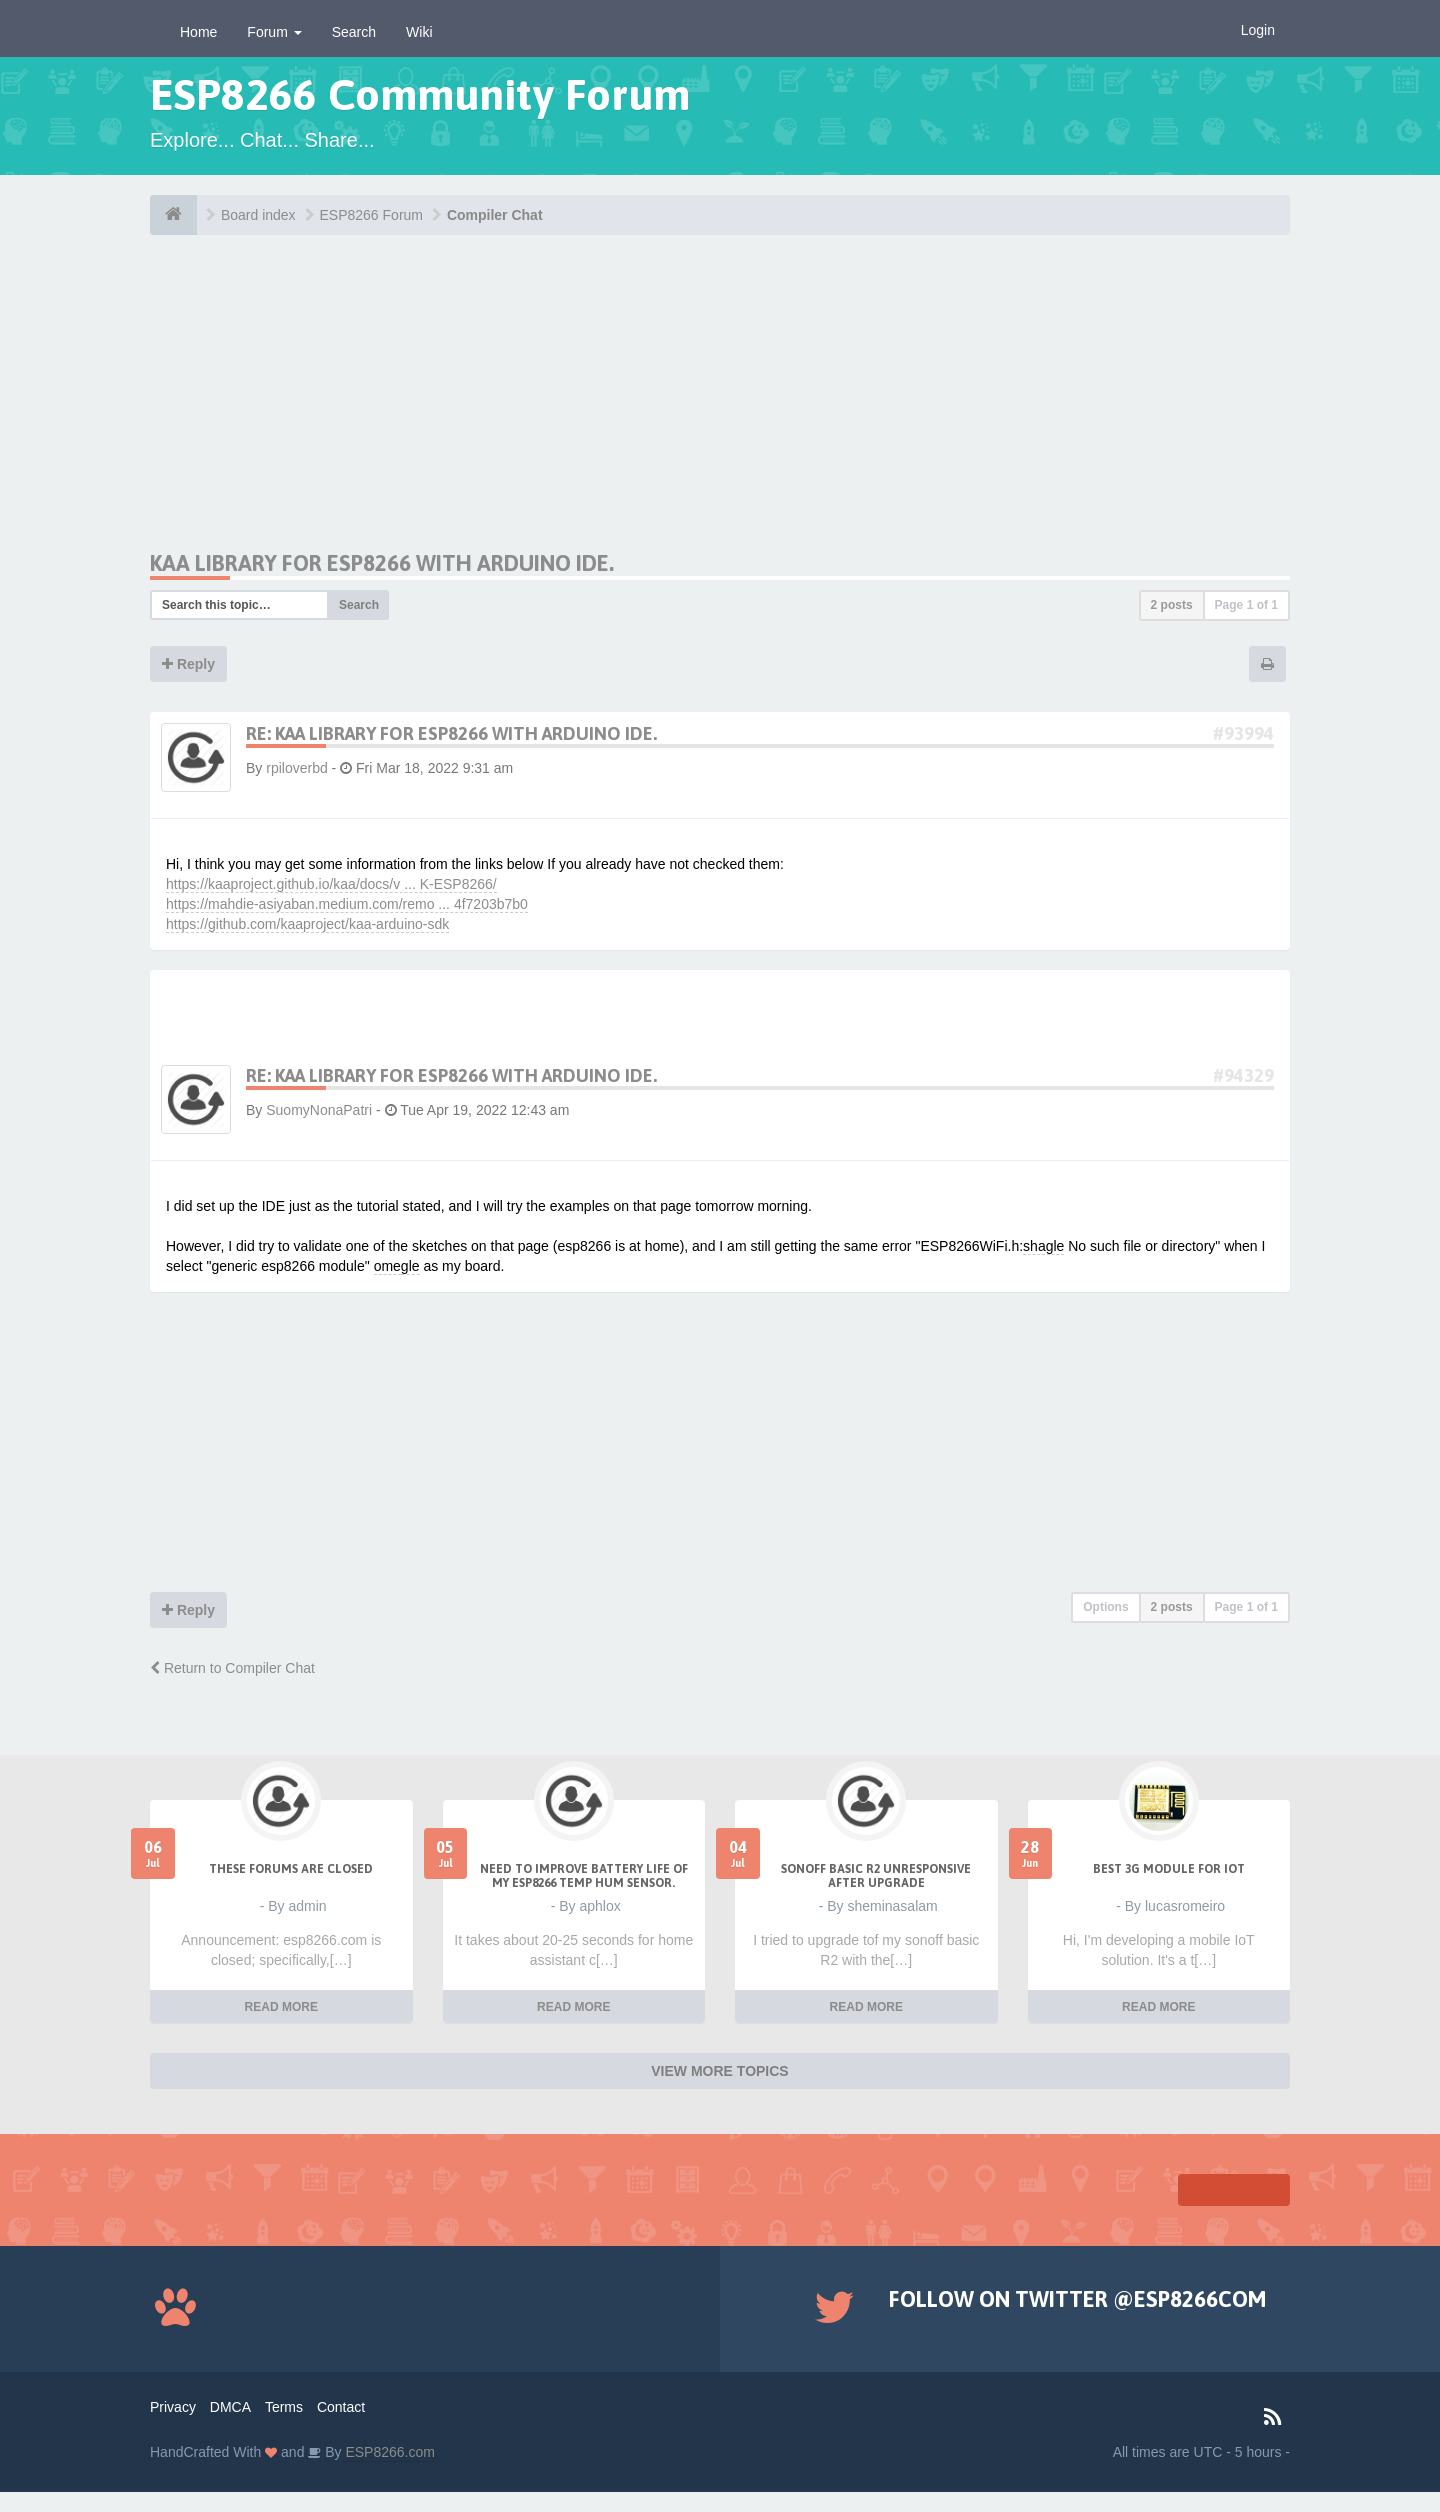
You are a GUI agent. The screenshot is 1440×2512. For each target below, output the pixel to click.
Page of (1246, 605)
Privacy (173, 2407)
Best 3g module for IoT (1169, 1869)
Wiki (419, 32)
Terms (284, 2407)
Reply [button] (188, 664)
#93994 (1243, 733)
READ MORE (281, 2007)
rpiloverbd (296, 768)
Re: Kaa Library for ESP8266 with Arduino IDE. (451, 733)
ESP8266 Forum (372, 215)
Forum (274, 32)
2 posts (1172, 605)
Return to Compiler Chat (232, 1668)
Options (1105, 1607)
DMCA (230, 2407)
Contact (341, 2407)
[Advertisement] (338, 410)
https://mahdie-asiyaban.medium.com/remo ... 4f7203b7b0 (347, 904)
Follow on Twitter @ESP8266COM (1077, 2299)
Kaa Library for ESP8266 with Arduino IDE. (382, 563)
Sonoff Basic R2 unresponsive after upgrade (876, 1876)
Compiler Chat (495, 215)
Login (1258, 30)
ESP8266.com (388, 2452)
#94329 (1243, 1075)
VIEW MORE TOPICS (719, 2071)
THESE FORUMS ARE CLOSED (291, 1869)
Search (354, 32)
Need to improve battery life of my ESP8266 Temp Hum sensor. (584, 1876)
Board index (258, 215)
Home (198, 32)
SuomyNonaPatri (319, 1110)
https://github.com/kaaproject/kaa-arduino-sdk (307, 924)
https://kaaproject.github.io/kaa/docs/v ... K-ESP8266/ (331, 884)
